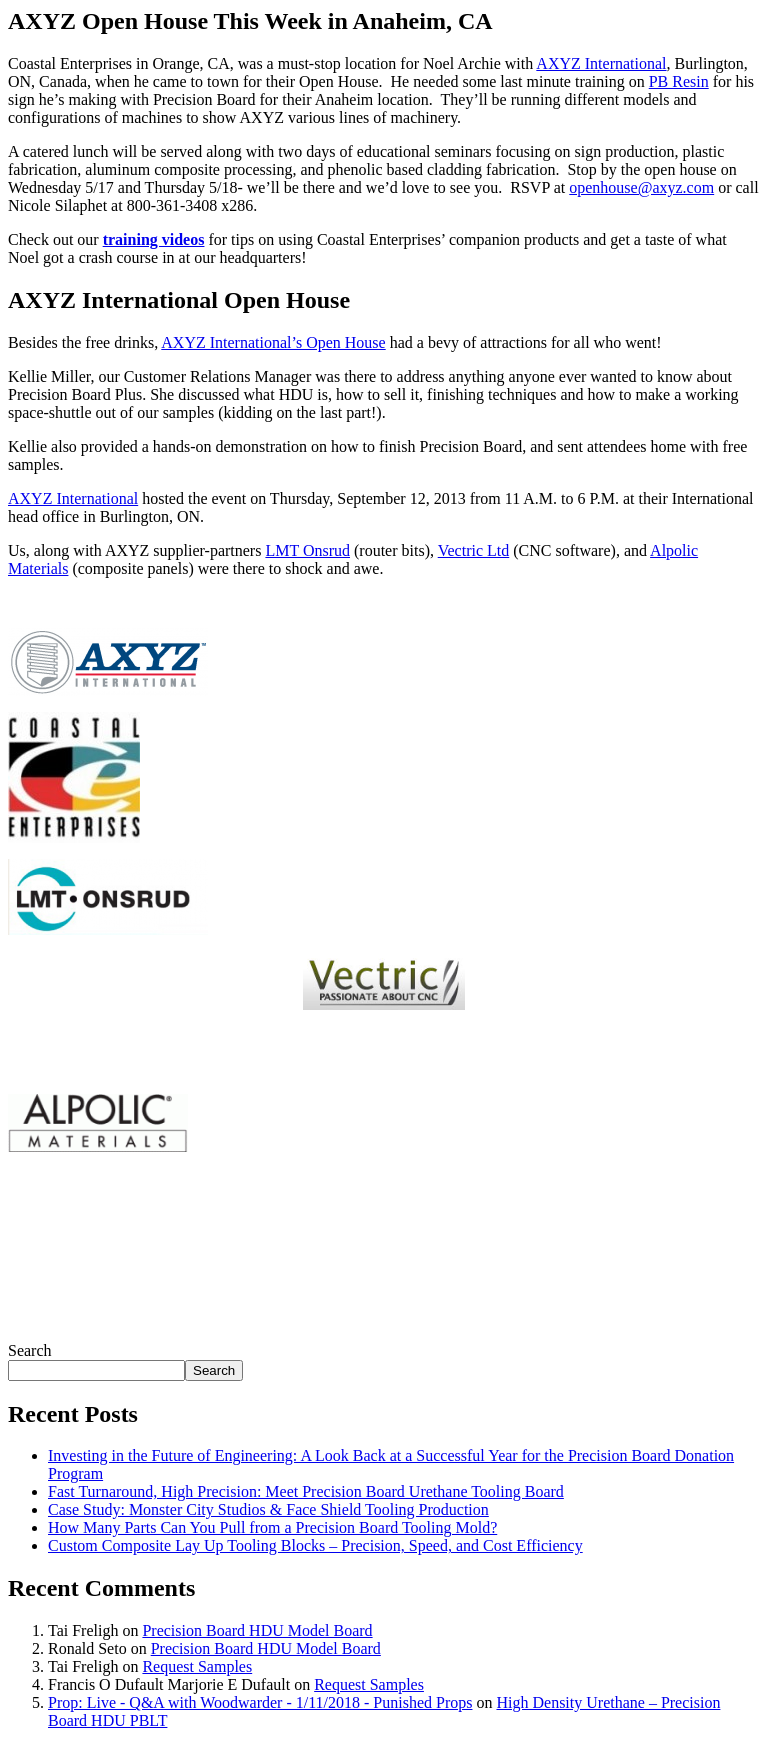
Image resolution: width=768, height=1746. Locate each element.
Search (30, 1350)
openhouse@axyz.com (641, 187)
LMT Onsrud (307, 550)
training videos (154, 239)
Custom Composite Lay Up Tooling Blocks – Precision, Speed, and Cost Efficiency (315, 1545)
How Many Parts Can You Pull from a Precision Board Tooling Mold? (272, 1527)
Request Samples (197, 1666)
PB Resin (679, 81)
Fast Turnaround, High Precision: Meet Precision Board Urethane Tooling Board (306, 1491)
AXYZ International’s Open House (273, 342)
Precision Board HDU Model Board (257, 1630)
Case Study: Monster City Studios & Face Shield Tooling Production (268, 1509)
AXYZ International (601, 63)
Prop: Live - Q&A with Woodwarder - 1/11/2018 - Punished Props (260, 1702)
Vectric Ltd (474, 550)
